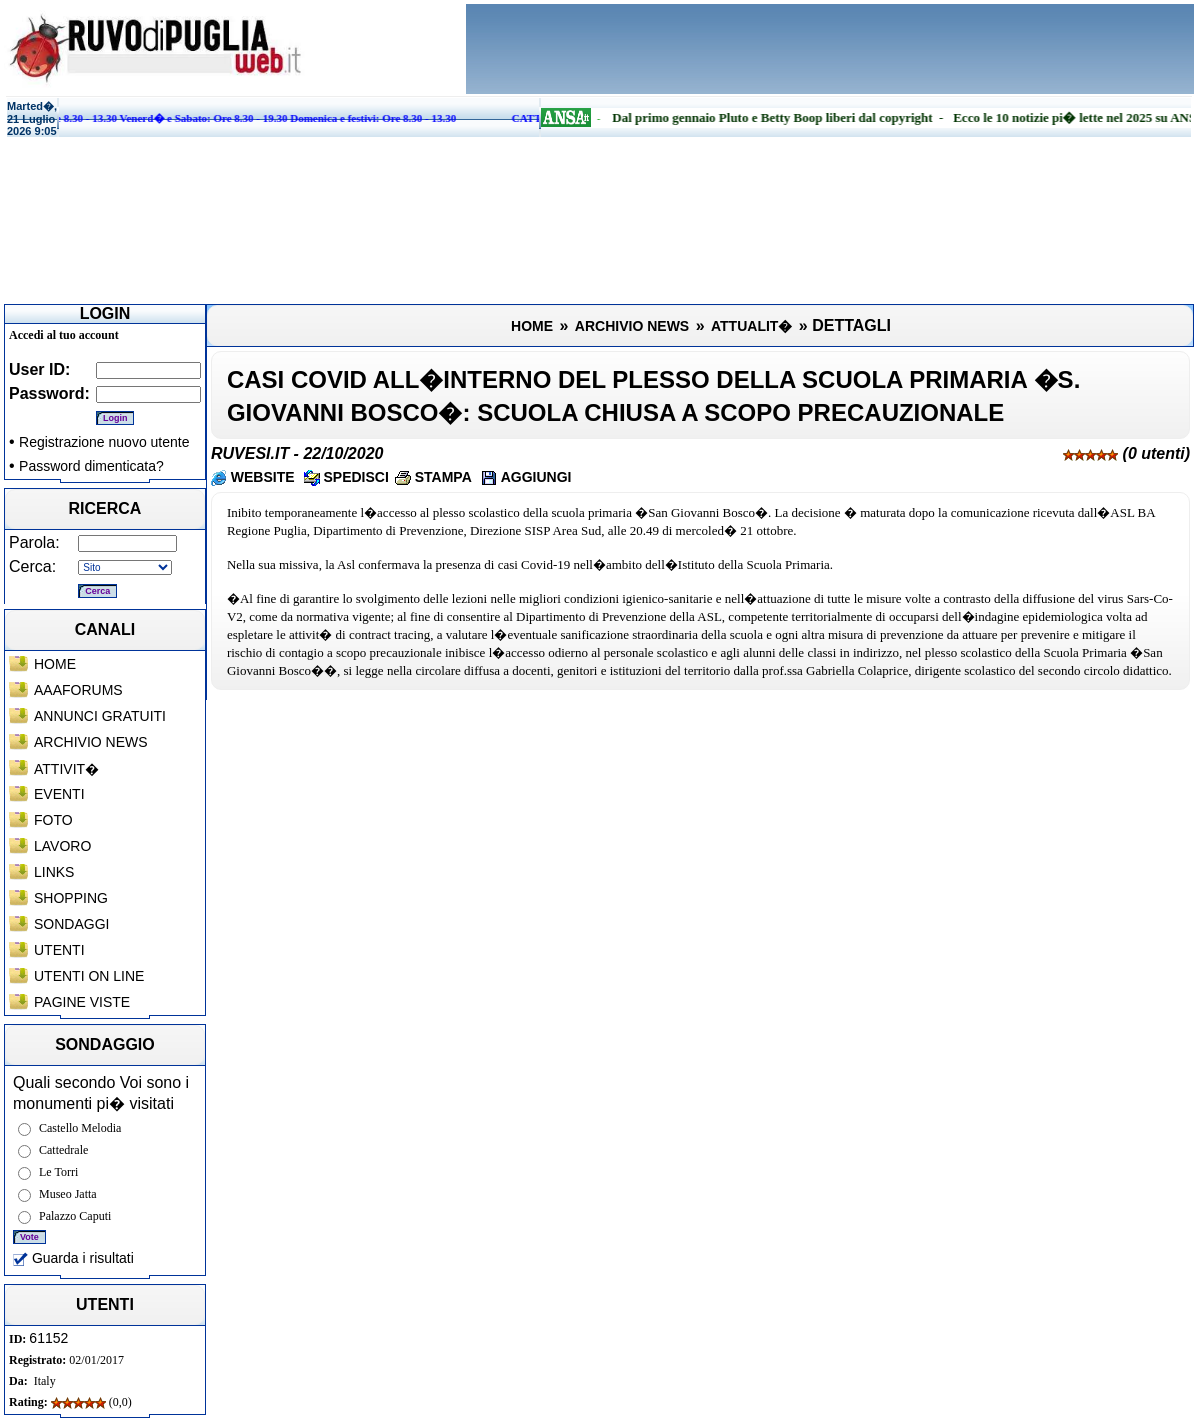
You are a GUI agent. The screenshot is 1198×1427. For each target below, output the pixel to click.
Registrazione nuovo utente (104, 442)
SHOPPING (71, 898)
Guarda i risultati (73, 1258)
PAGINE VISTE (82, 1002)
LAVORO (62, 846)
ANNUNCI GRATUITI (100, 716)
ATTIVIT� (66, 769)
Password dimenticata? (91, 466)
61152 (48, 1338)
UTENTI (59, 950)
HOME (55, 664)
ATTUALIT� (751, 326)
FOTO (53, 820)
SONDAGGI (71, 924)
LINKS (54, 872)
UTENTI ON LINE (89, 976)
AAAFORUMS (78, 690)
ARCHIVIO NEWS (91, 742)
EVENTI (59, 794)
